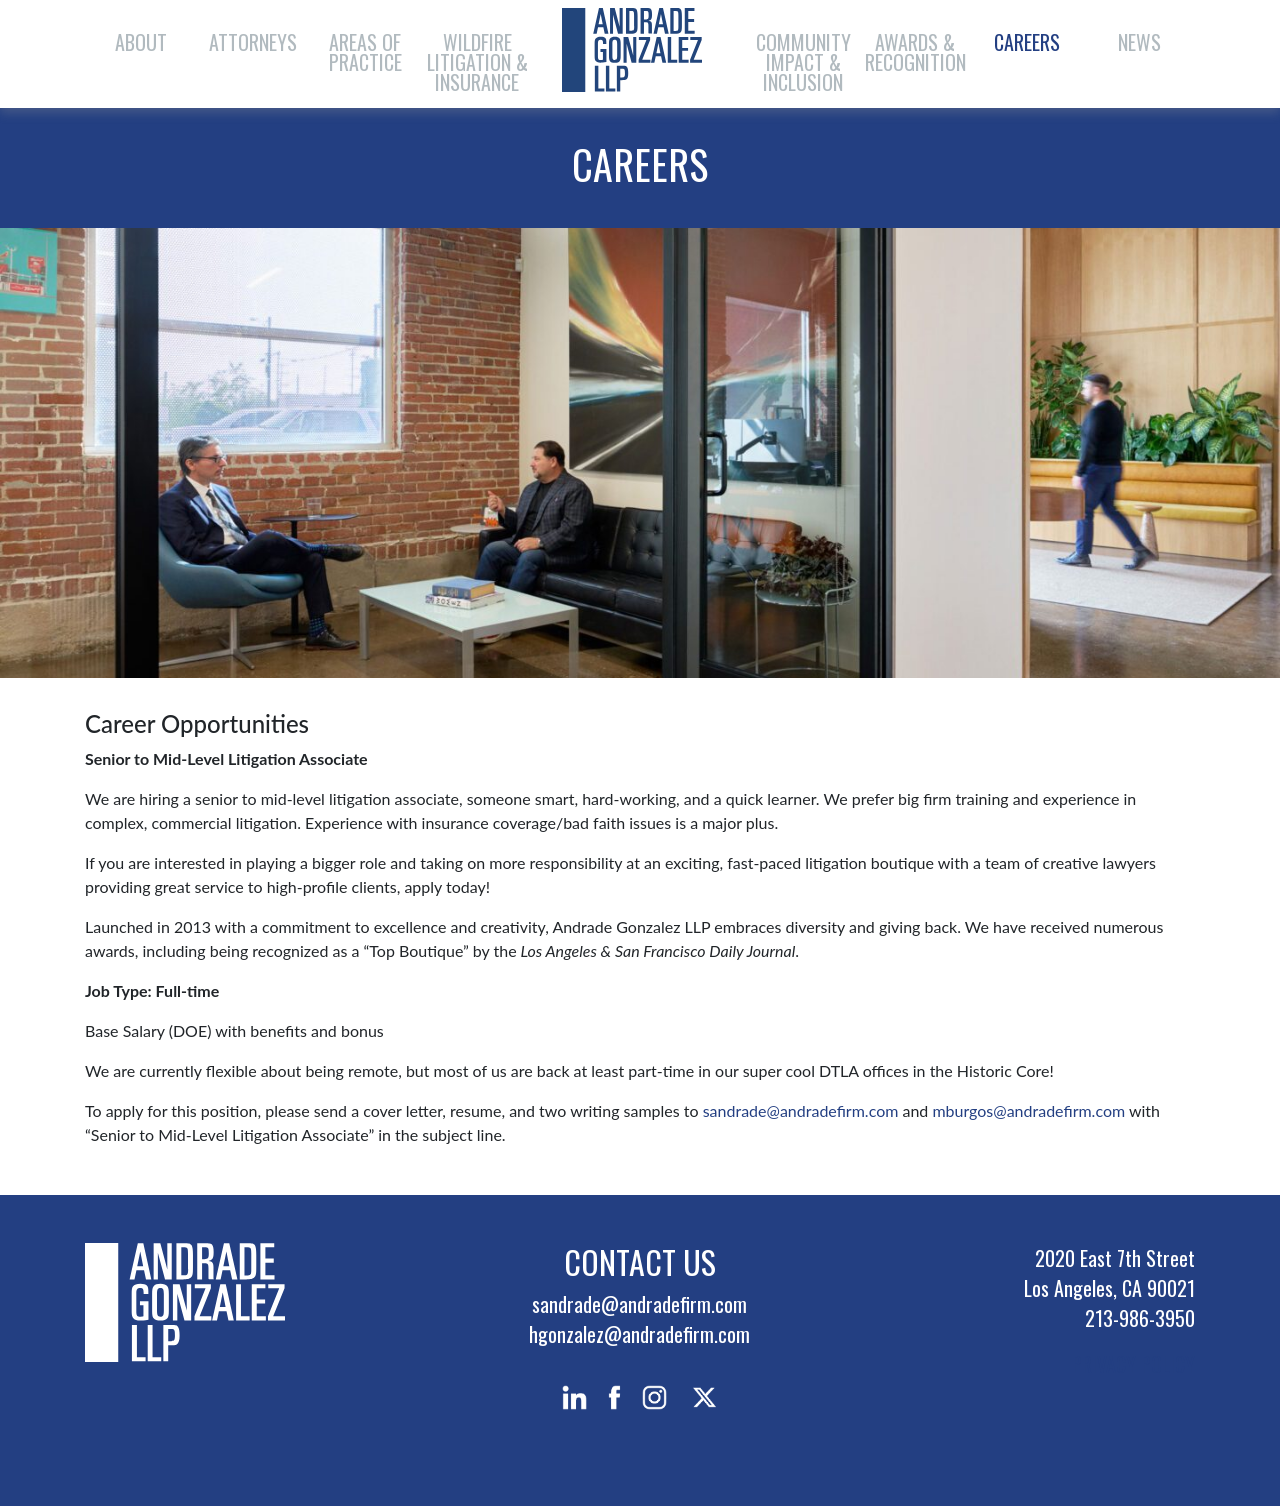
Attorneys (253, 42)
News (1139, 42)
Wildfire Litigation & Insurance (477, 62)
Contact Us (640, 1261)
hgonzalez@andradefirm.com (639, 1334)
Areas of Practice (365, 52)
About (141, 42)
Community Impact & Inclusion (803, 62)
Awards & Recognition (915, 52)
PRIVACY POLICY (1133, 1364)
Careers (1027, 42)
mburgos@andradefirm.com (1028, 1110)
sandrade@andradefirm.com (799, 1110)
